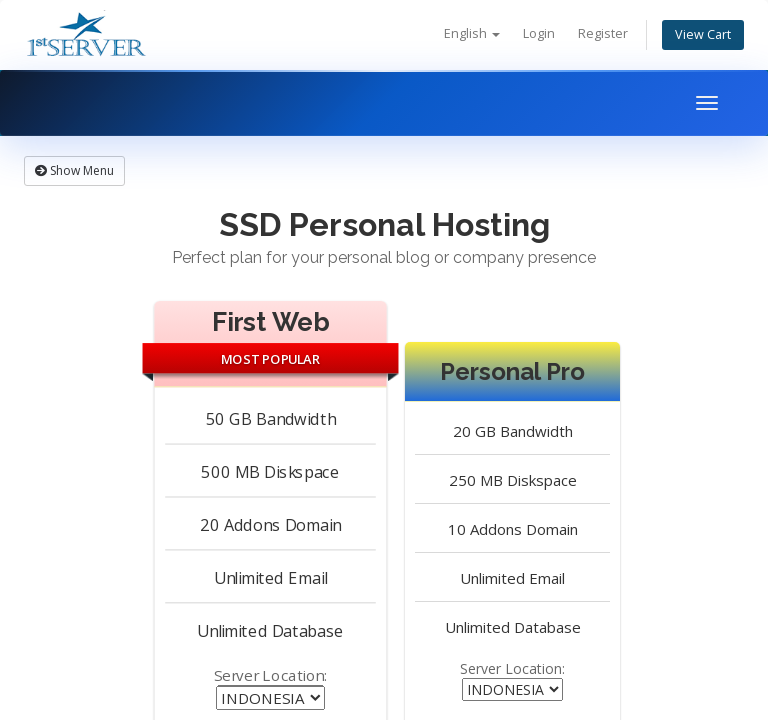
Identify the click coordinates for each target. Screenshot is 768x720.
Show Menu (74, 170)
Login (539, 33)
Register (603, 33)
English (472, 33)
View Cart (703, 34)
